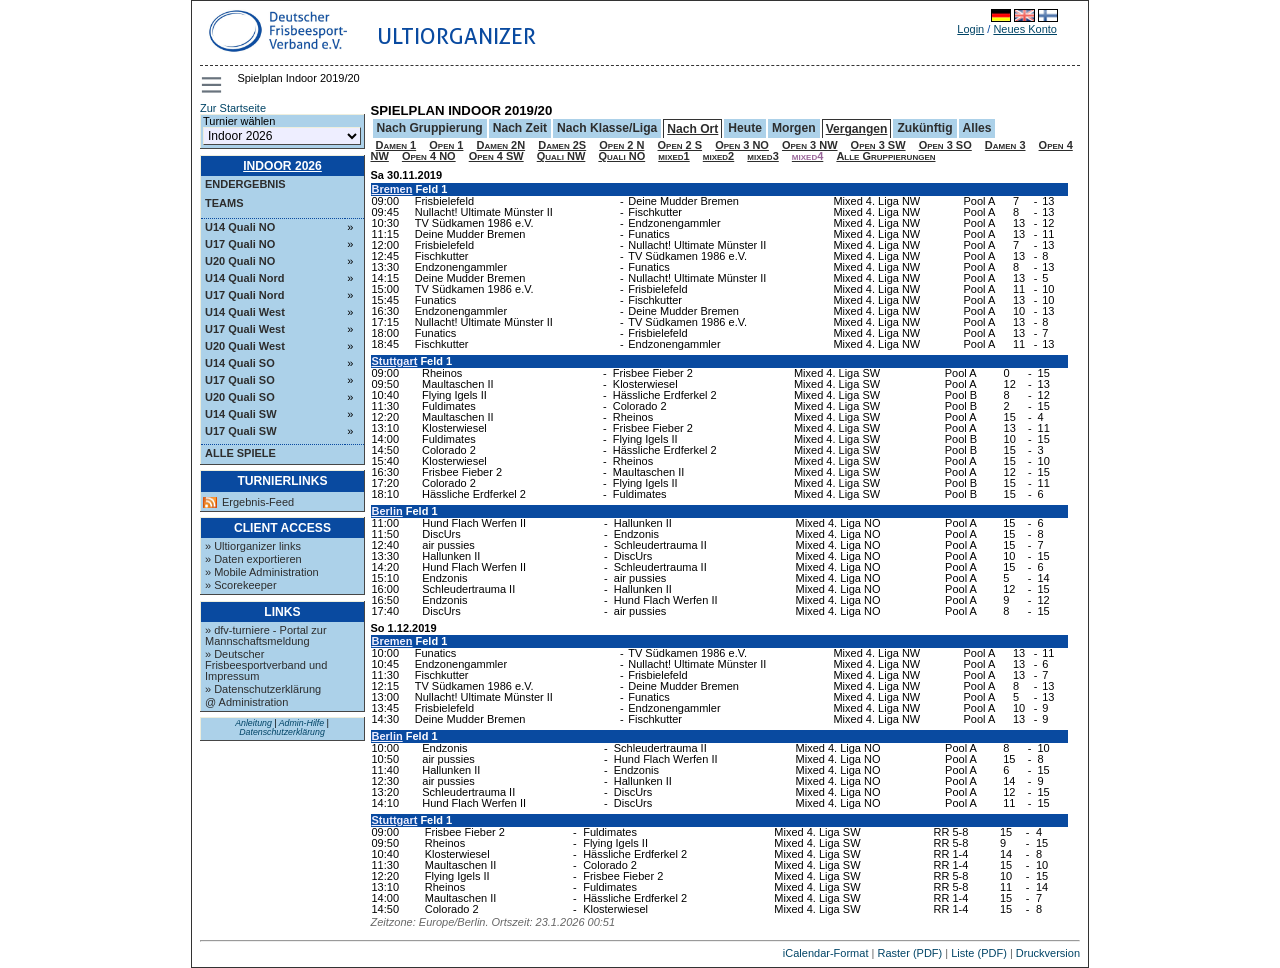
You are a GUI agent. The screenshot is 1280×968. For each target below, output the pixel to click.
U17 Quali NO (240, 244)
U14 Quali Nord (244, 278)
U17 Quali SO (240, 380)
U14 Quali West (245, 312)
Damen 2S (562, 145)
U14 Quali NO (240, 227)
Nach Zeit (520, 128)
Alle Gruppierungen (885, 156)
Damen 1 (396, 145)
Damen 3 (1005, 145)
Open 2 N (621, 145)
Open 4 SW (496, 156)
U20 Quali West (245, 346)
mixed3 (762, 156)
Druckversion (1048, 953)
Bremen (392, 189)
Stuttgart (395, 361)
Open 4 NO (429, 156)
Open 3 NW (810, 145)
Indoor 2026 (282, 166)
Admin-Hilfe (301, 723)
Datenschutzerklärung (282, 732)
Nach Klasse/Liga (607, 128)
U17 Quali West (245, 329)
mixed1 (673, 156)
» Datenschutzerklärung (263, 689)
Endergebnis (245, 184)
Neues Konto (1025, 29)
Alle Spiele (240, 453)
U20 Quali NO (240, 261)
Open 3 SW (878, 145)
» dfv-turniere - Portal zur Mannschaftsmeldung (266, 635)
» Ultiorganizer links (253, 546)
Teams (224, 203)
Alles (977, 128)
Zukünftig (924, 128)
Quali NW (561, 156)
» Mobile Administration (262, 572)
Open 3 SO (945, 145)
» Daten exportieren (253, 559)
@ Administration (246, 702)
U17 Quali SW (241, 431)
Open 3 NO (742, 145)
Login (970, 29)
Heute (745, 128)
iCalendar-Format (826, 953)
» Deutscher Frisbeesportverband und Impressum (266, 665)
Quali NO (621, 156)
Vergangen (857, 129)
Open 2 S (680, 145)
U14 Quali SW (241, 414)
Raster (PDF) (909, 953)
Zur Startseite (233, 108)
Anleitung (253, 723)
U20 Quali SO (240, 397)
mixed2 (718, 156)
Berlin (387, 511)
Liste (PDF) (979, 953)
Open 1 (446, 145)
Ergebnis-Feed (258, 502)
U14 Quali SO (240, 363)
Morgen (794, 128)
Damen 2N (501, 145)
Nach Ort (692, 129)
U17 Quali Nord (244, 295)
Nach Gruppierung (430, 128)
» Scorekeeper (241, 585)
